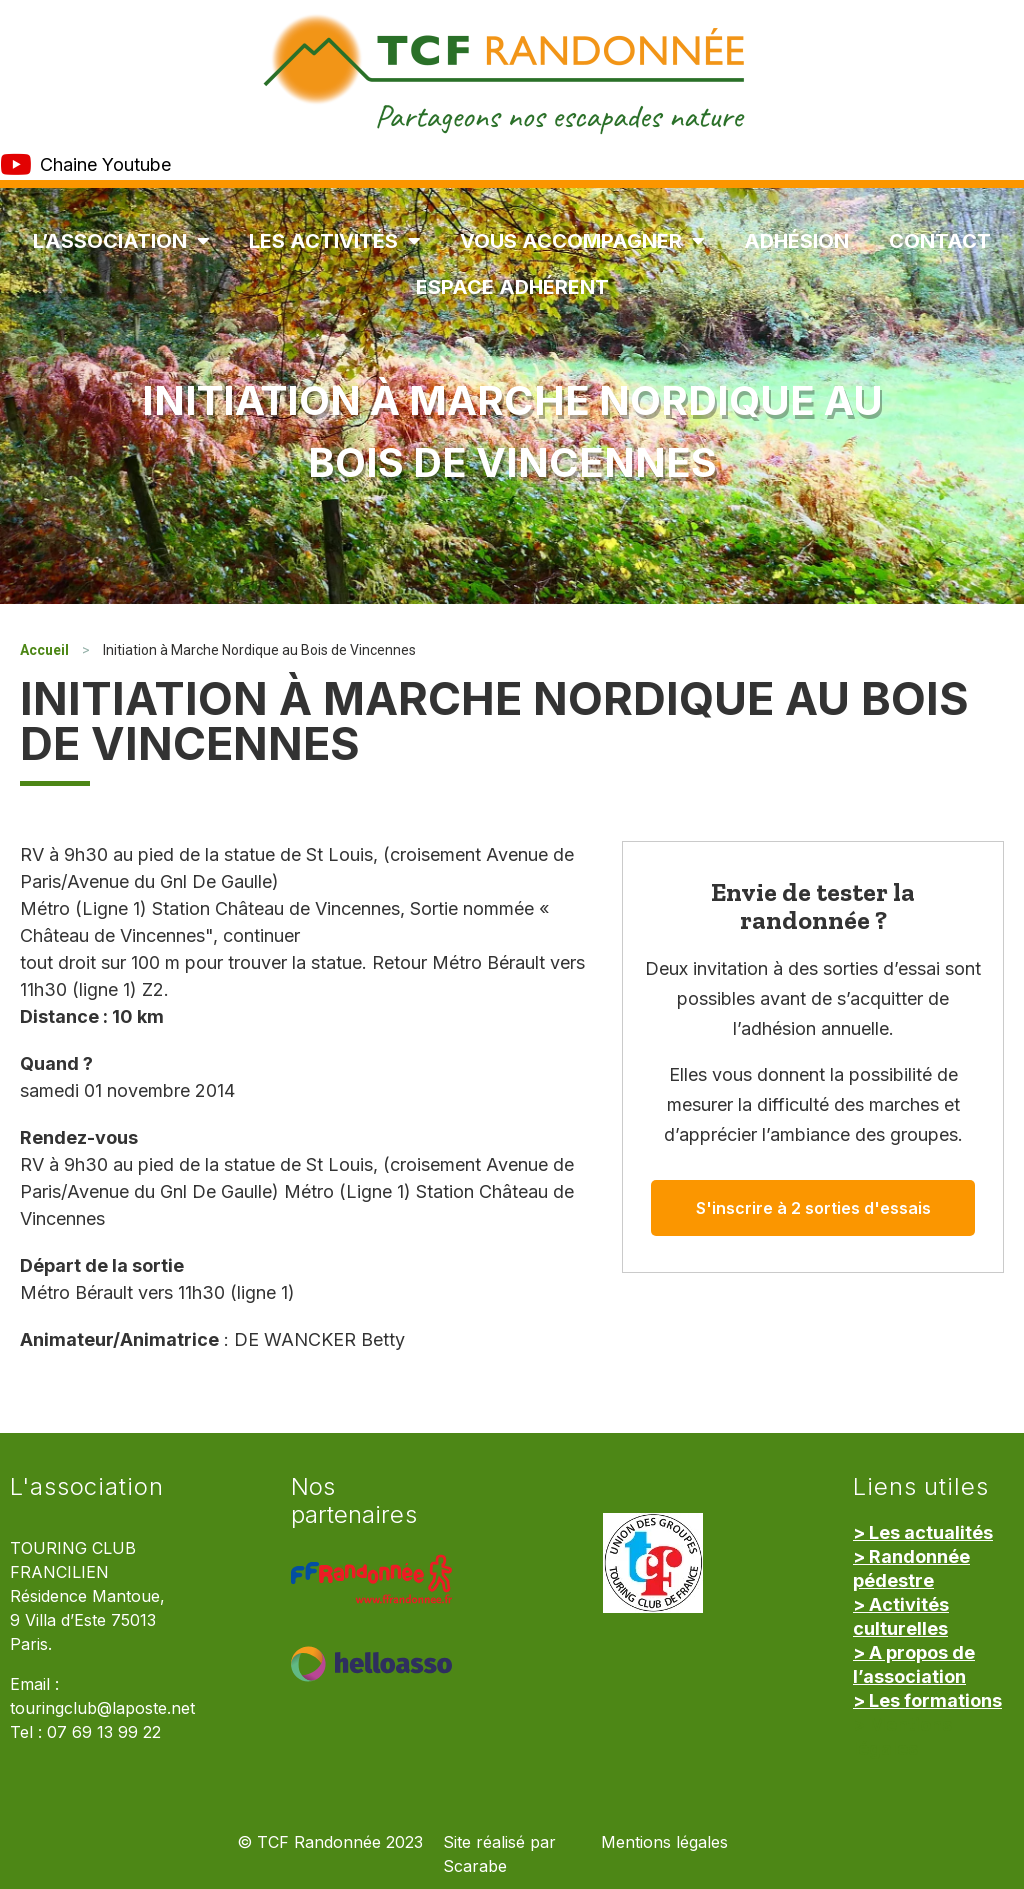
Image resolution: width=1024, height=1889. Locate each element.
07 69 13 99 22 (104, 1732)
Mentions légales (664, 1842)
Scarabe (475, 1866)
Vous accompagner (582, 241)
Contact (940, 241)
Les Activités (334, 241)
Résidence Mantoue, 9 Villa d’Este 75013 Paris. (87, 1620)
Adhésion (796, 241)
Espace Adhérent (512, 287)
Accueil (44, 650)
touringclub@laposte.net (102, 1708)
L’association (121, 241)
